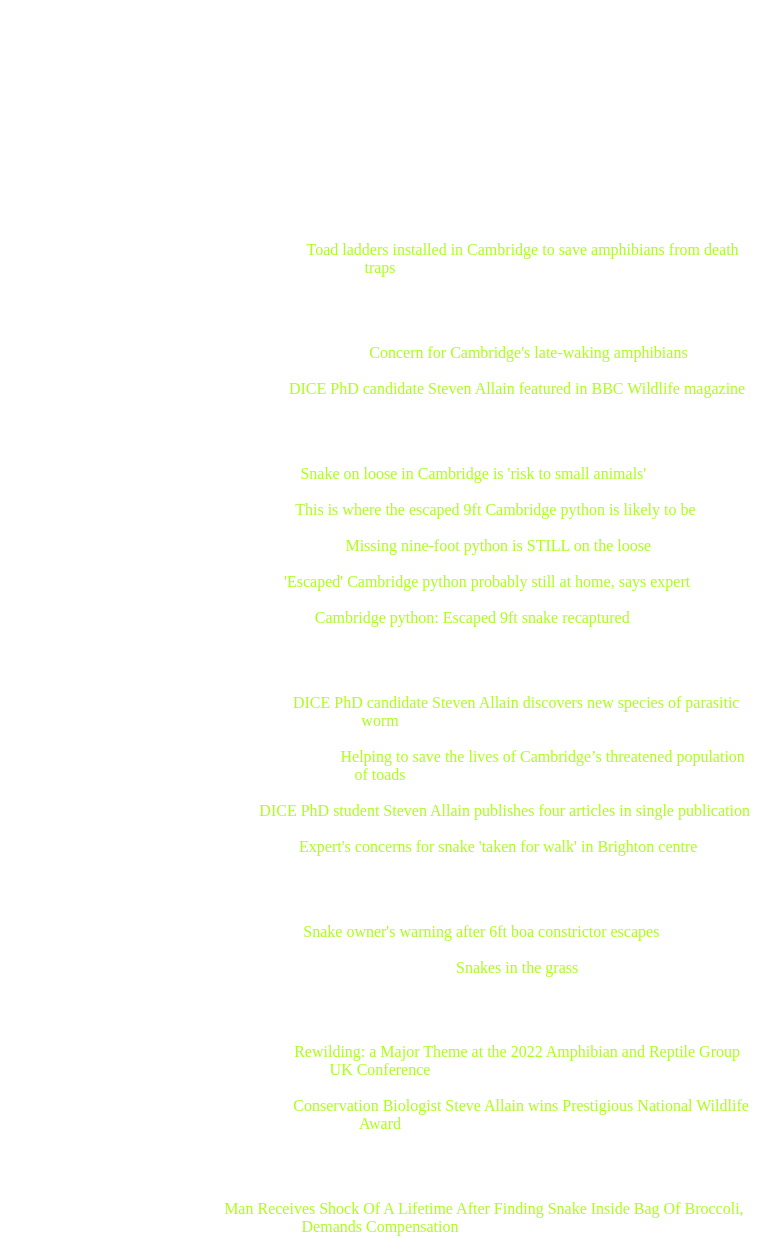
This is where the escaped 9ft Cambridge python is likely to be (495, 509)
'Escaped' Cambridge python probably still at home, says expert (487, 581)
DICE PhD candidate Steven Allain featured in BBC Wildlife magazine (517, 388)
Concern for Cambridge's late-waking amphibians (528, 352)
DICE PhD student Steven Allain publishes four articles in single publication (504, 810)
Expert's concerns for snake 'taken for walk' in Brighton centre (498, 846)
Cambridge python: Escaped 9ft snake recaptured (472, 617)
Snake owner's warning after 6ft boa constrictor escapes (481, 931)
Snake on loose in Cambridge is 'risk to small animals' (473, 473)
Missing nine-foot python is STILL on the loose (498, 545)
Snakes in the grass (517, 967)
